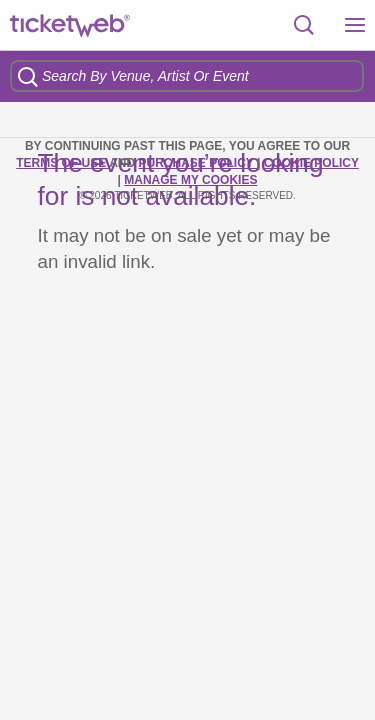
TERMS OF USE (62, 163)
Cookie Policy (311, 163)
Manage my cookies (190, 180)
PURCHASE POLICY (197, 163)
